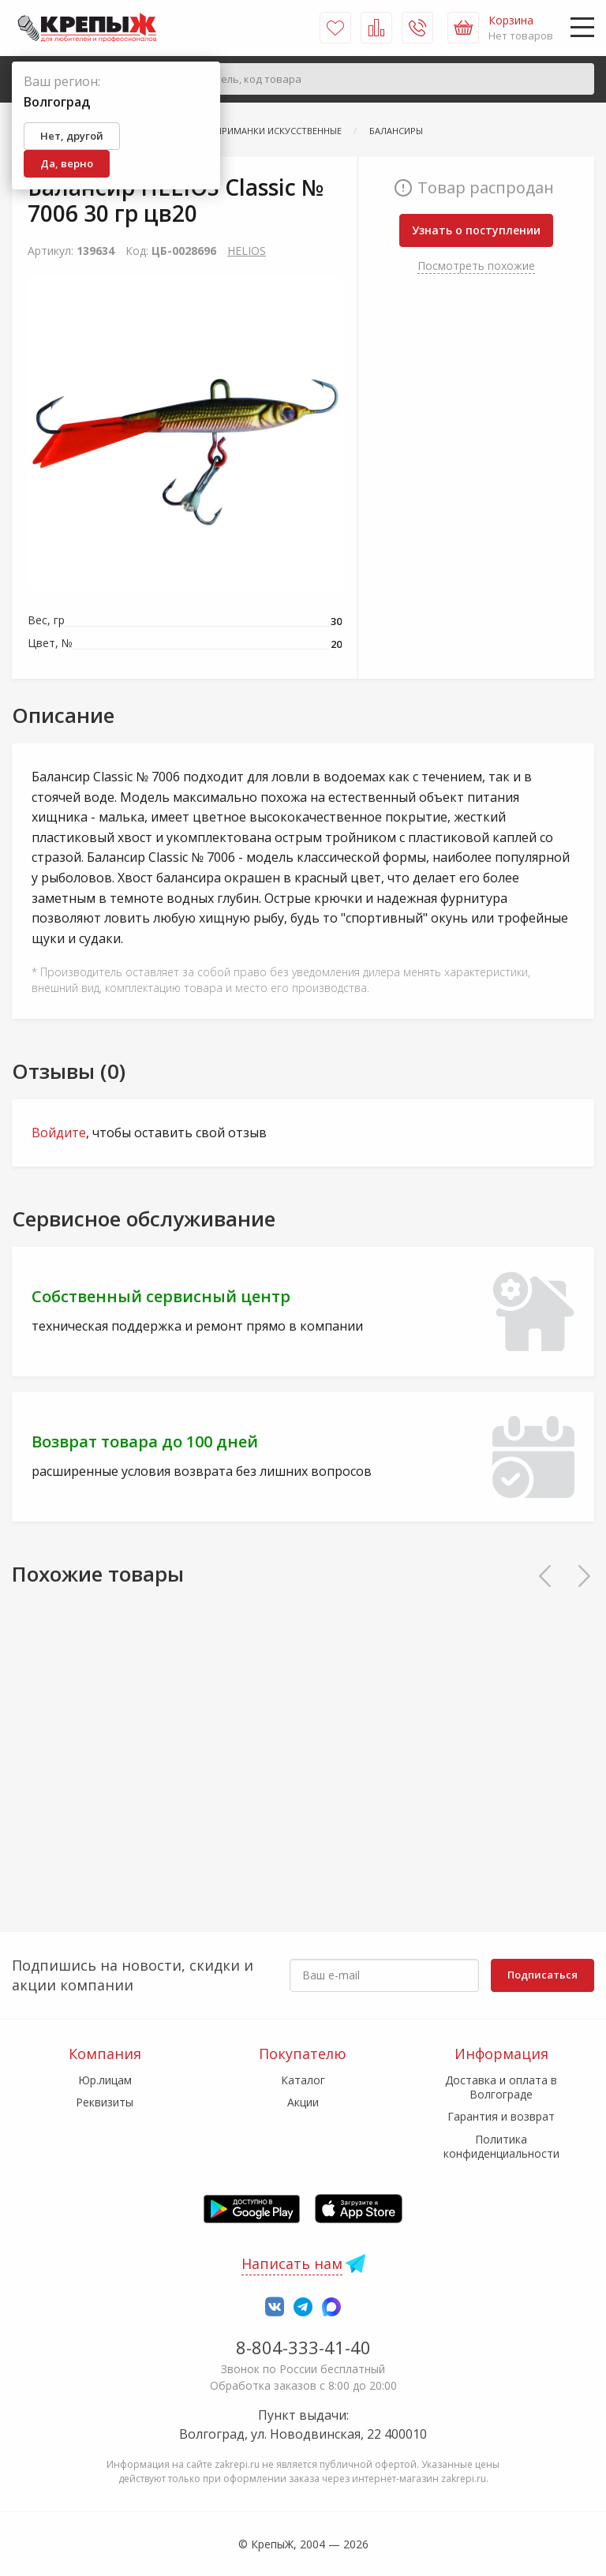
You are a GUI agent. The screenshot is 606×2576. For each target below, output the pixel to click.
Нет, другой (71, 136)
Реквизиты (104, 2102)
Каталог (303, 2079)
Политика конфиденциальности (501, 2146)
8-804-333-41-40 (303, 2347)
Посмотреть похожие (476, 265)
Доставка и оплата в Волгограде (501, 2087)
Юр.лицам (105, 2079)
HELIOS (246, 250)
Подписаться (542, 1975)
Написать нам (291, 2263)
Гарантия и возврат (501, 2116)
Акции (303, 2102)
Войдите (59, 1132)
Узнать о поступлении (476, 230)
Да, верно (66, 163)
